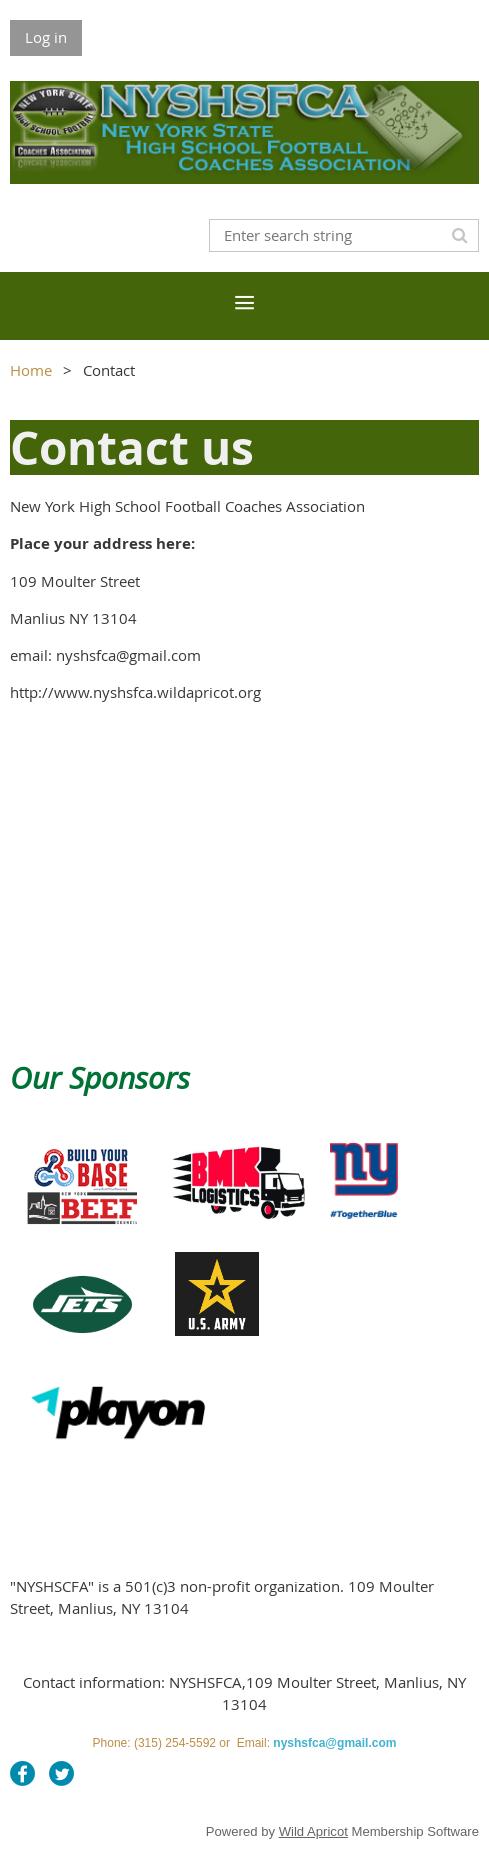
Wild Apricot (313, 1831)
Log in (46, 37)
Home (31, 370)
